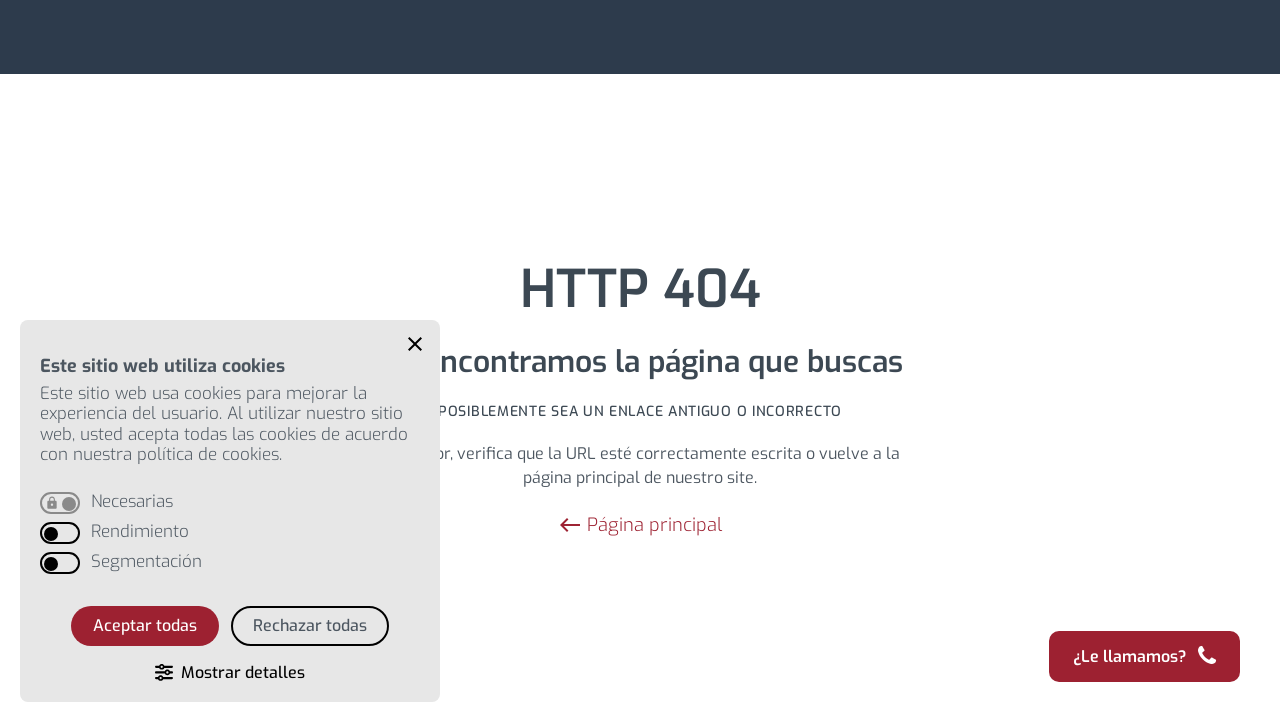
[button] (415, 344)
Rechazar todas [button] (310, 625)
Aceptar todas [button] (145, 625)
